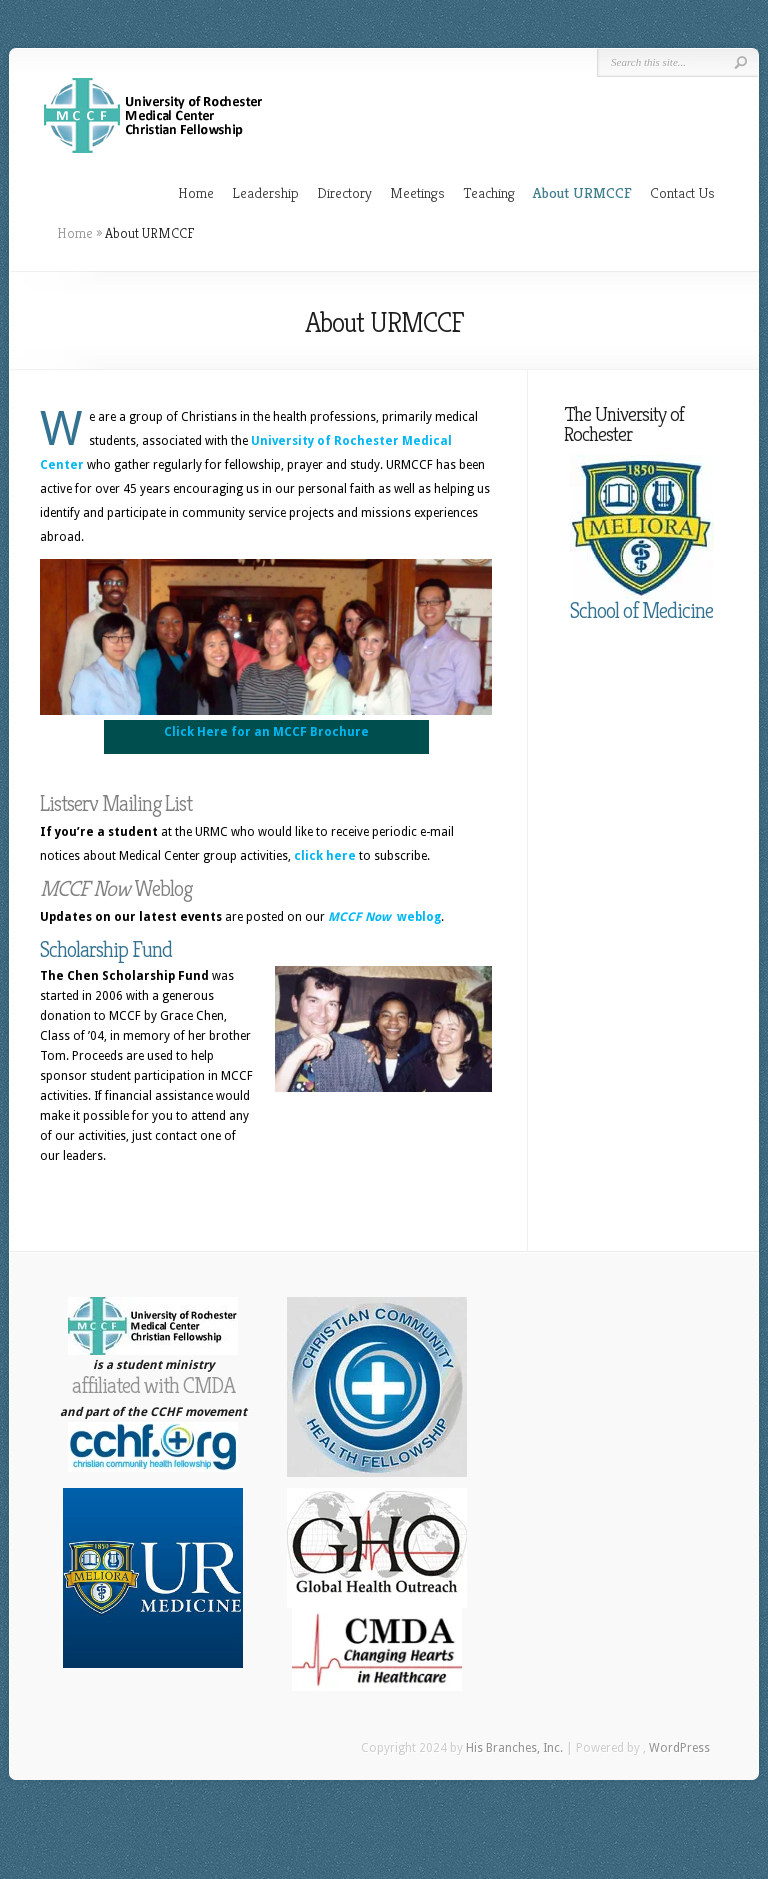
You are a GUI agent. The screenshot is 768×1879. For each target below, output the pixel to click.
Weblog (116, 888)
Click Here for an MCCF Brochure (266, 732)
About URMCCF (582, 192)
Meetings (417, 192)
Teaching (489, 192)
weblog (384, 917)
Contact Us (682, 192)
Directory (344, 192)
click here (325, 856)
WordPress (679, 1748)
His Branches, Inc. (514, 1748)
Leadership (265, 192)
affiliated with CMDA (153, 1385)
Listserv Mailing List (116, 803)
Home (196, 192)
